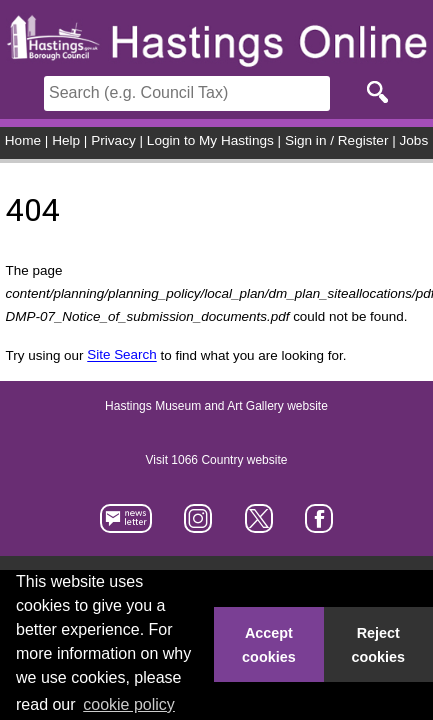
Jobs (414, 140)
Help (66, 140)
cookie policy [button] (129, 704)
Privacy (113, 140)
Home (23, 140)
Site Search (121, 355)
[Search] (187, 93)
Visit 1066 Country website (217, 460)
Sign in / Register (337, 140)
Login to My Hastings (210, 140)
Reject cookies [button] (379, 645)
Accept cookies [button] (269, 645)
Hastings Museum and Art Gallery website (216, 406)
